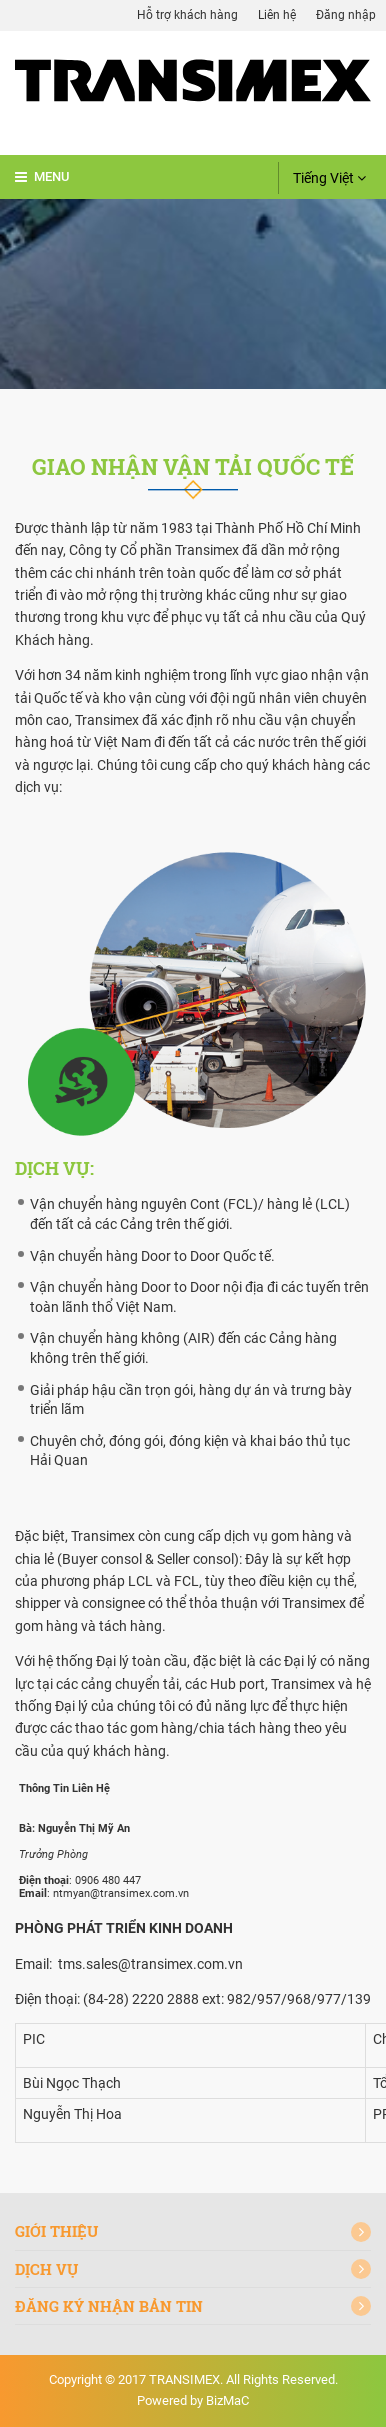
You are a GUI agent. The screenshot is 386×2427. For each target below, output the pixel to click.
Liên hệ (277, 15)
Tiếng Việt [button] (329, 178)
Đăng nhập (346, 15)
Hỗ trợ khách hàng (187, 15)
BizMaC (227, 2400)
